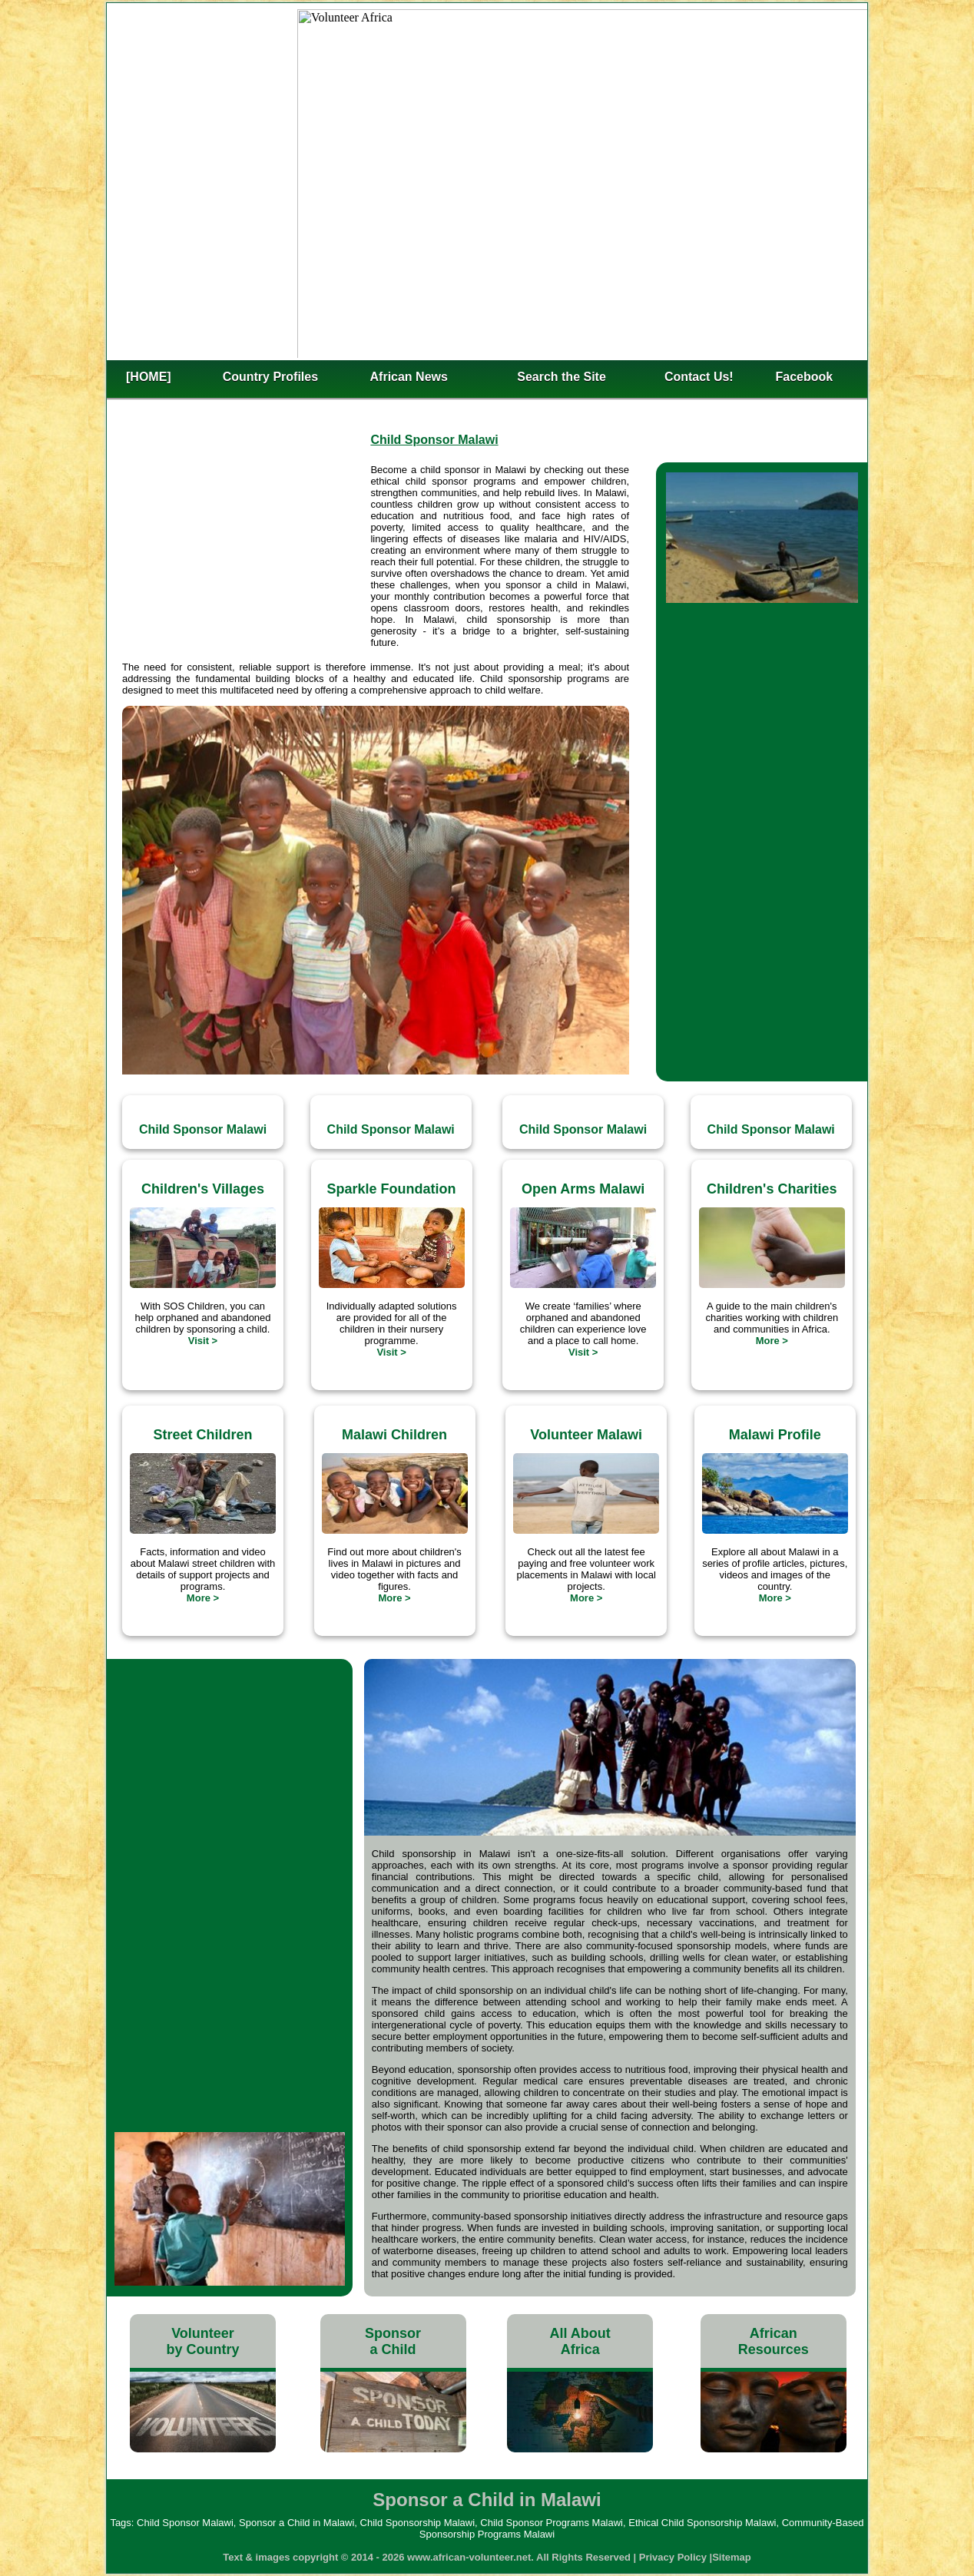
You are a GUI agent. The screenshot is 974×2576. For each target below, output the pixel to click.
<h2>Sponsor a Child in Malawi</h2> (487, 180)
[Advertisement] (246, 558)
